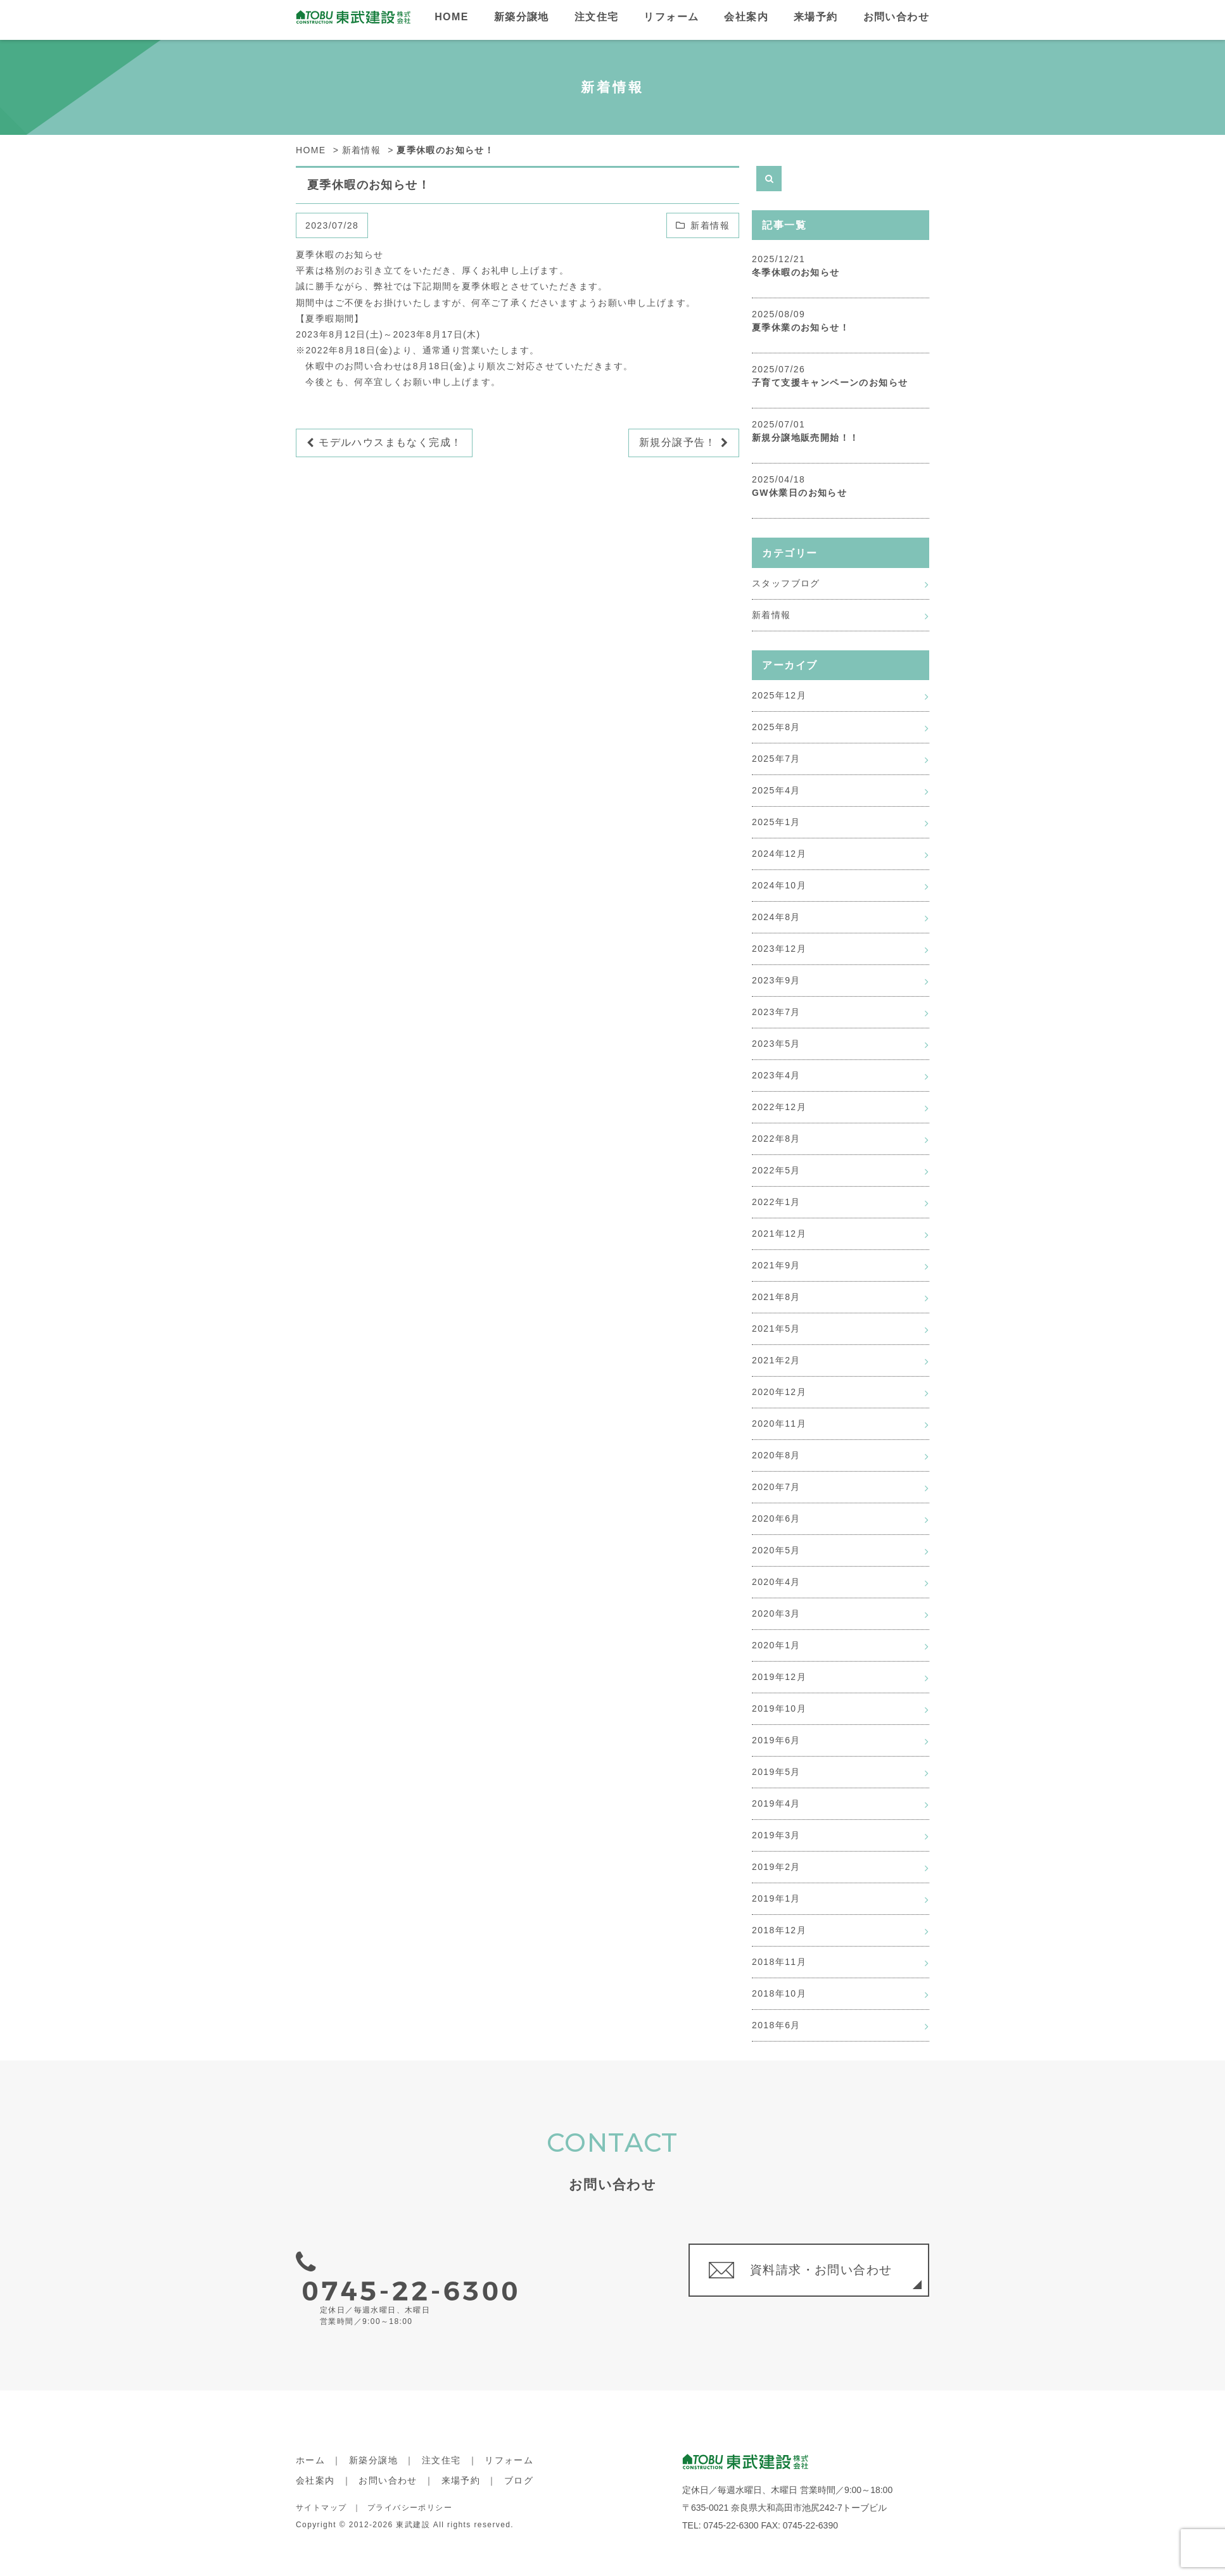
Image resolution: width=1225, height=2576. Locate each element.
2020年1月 (776, 1645)
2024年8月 (776, 917)
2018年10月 (779, 1993)
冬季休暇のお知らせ (796, 272)
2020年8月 (776, 1455)
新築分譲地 (521, 16)
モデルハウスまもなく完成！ (384, 443)
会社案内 (746, 16)
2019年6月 (776, 1740)
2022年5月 (776, 1170)
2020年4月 (776, 1582)
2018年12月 (779, 1930)
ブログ (518, 2458)
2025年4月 (776, 790)
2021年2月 (776, 1360)
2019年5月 (776, 1772)
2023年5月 (776, 1044)
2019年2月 (776, 1867)
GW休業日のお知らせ (799, 493)
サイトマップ (321, 2484)
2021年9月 (776, 1265)
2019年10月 (779, 1708)
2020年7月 (776, 1487)
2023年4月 (776, 1075)
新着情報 (710, 225)
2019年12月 (779, 1677)
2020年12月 (779, 1392)
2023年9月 (776, 980)
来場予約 (816, 16)
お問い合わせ (896, 16)
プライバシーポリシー (409, 2484)
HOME (452, 16)
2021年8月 (776, 1297)
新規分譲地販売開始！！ (805, 437)
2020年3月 (776, 1613)
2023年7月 (776, 1012)
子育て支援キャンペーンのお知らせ (830, 382)
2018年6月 (776, 2025)
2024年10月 (779, 885)
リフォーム (671, 16)
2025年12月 (779, 695)
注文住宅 (596, 16)
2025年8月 (776, 727)
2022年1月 (776, 1202)
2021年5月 (776, 1328)
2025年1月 (776, 822)
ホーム (310, 2437)
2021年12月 (779, 1233)
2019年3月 (776, 1835)
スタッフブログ (786, 583)
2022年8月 (776, 1138)
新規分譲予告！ (683, 443)
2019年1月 (776, 1898)
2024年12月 (779, 854)
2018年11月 (779, 1962)
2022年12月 (779, 1107)
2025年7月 (776, 759)
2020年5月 (776, 1550)
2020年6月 (776, 1518)
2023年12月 (779, 949)
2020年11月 (779, 1423)
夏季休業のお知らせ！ (800, 327)
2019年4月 (776, 1803)
